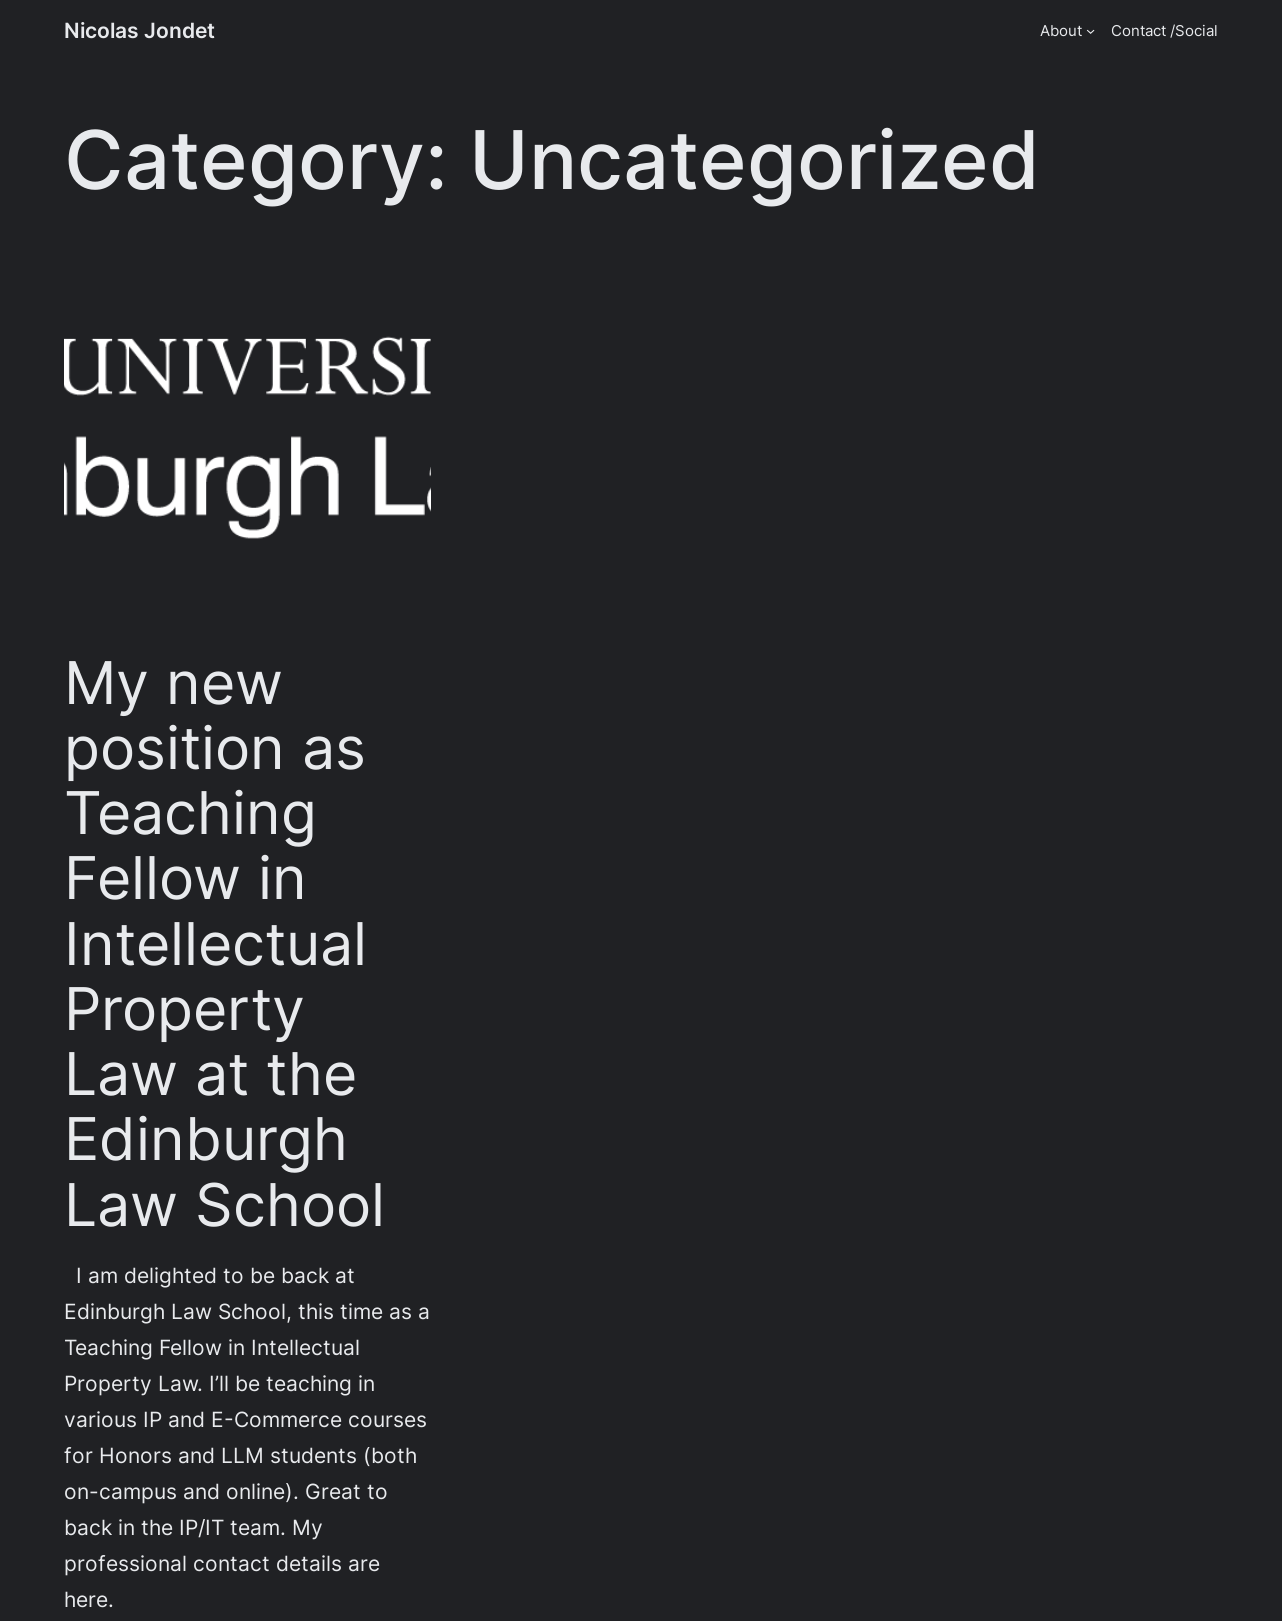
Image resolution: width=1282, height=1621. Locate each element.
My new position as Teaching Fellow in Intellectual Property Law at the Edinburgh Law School (224, 943)
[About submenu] (1090, 30)
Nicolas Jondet (139, 30)
